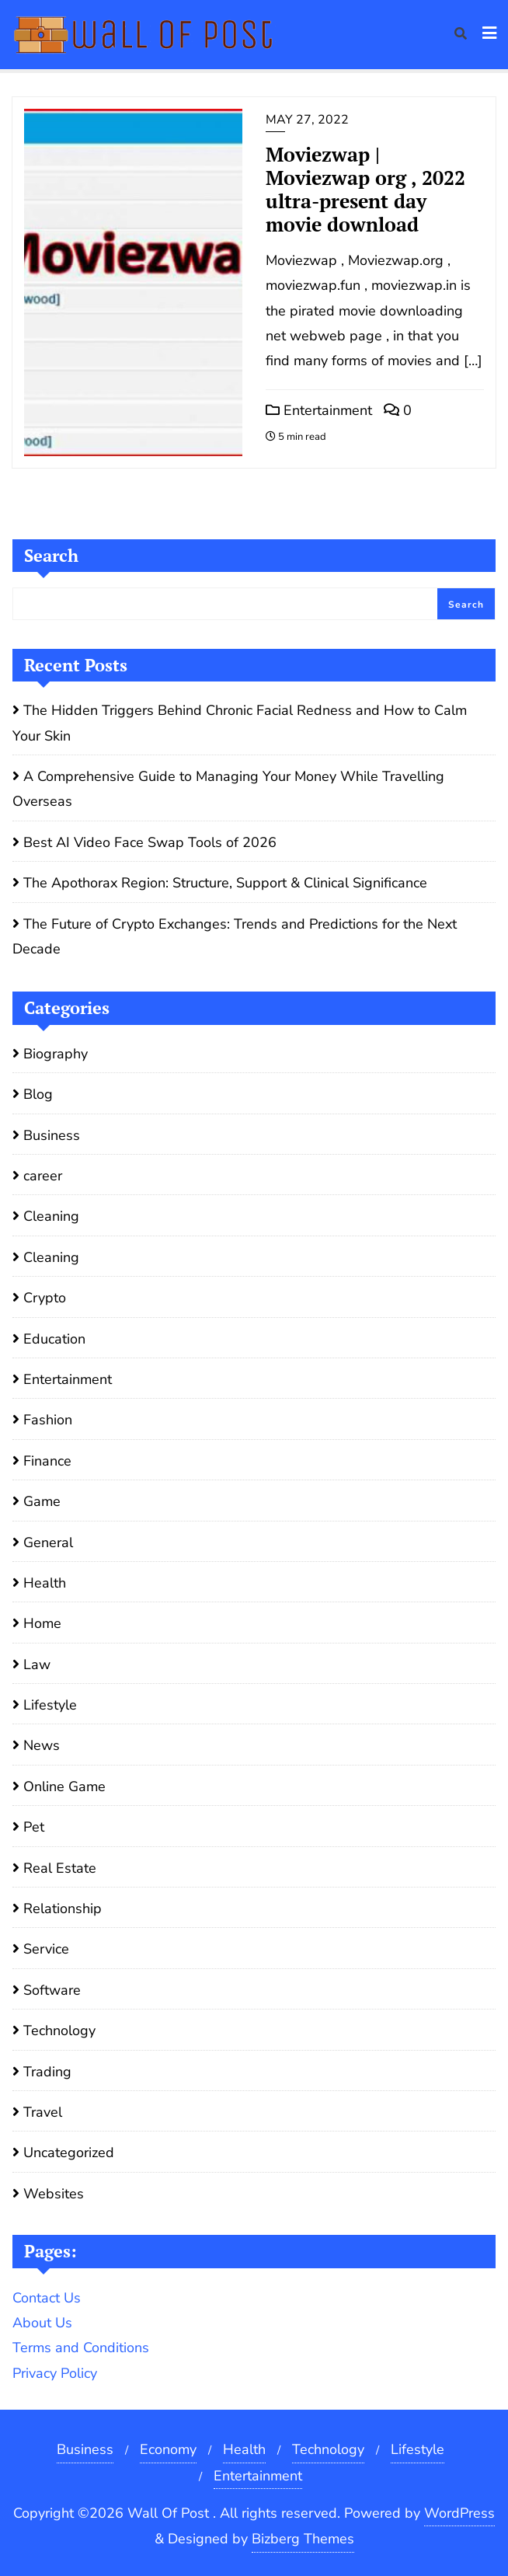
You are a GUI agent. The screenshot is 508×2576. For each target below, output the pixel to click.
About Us (42, 2322)
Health (44, 1583)
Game (42, 1501)
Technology (59, 2030)
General (48, 1542)
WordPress (459, 2513)
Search (51, 555)
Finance (47, 1461)
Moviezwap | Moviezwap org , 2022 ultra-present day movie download (365, 189)
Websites (53, 2193)
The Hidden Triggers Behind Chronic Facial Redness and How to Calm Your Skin (239, 722)
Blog (38, 1094)
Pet (33, 1827)
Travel (42, 2112)
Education (54, 1339)
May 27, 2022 (307, 119)
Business (51, 1135)
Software (52, 1990)
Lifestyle (50, 1705)
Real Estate (59, 1868)
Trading (47, 2071)
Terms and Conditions (80, 2347)
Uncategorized (68, 2152)
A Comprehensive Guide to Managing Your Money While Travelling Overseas (228, 788)
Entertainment (319, 410)
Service (46, 1949)
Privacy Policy (54, 2373)
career (42, 1175)
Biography (55, 1053)
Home (42, 1623)
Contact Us (46, 2297)
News (41, 1745)
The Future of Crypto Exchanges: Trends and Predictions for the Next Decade (234, 936)
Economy (168, 2449)
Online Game (64, 1786)
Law (36, 1664)
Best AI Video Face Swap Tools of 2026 (150, 842)
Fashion (47, 1419)
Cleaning (51, 1216)
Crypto (44, 1297)
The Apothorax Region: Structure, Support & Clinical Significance (225, 882)
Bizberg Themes (303, 2538)
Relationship (62, 1908)
